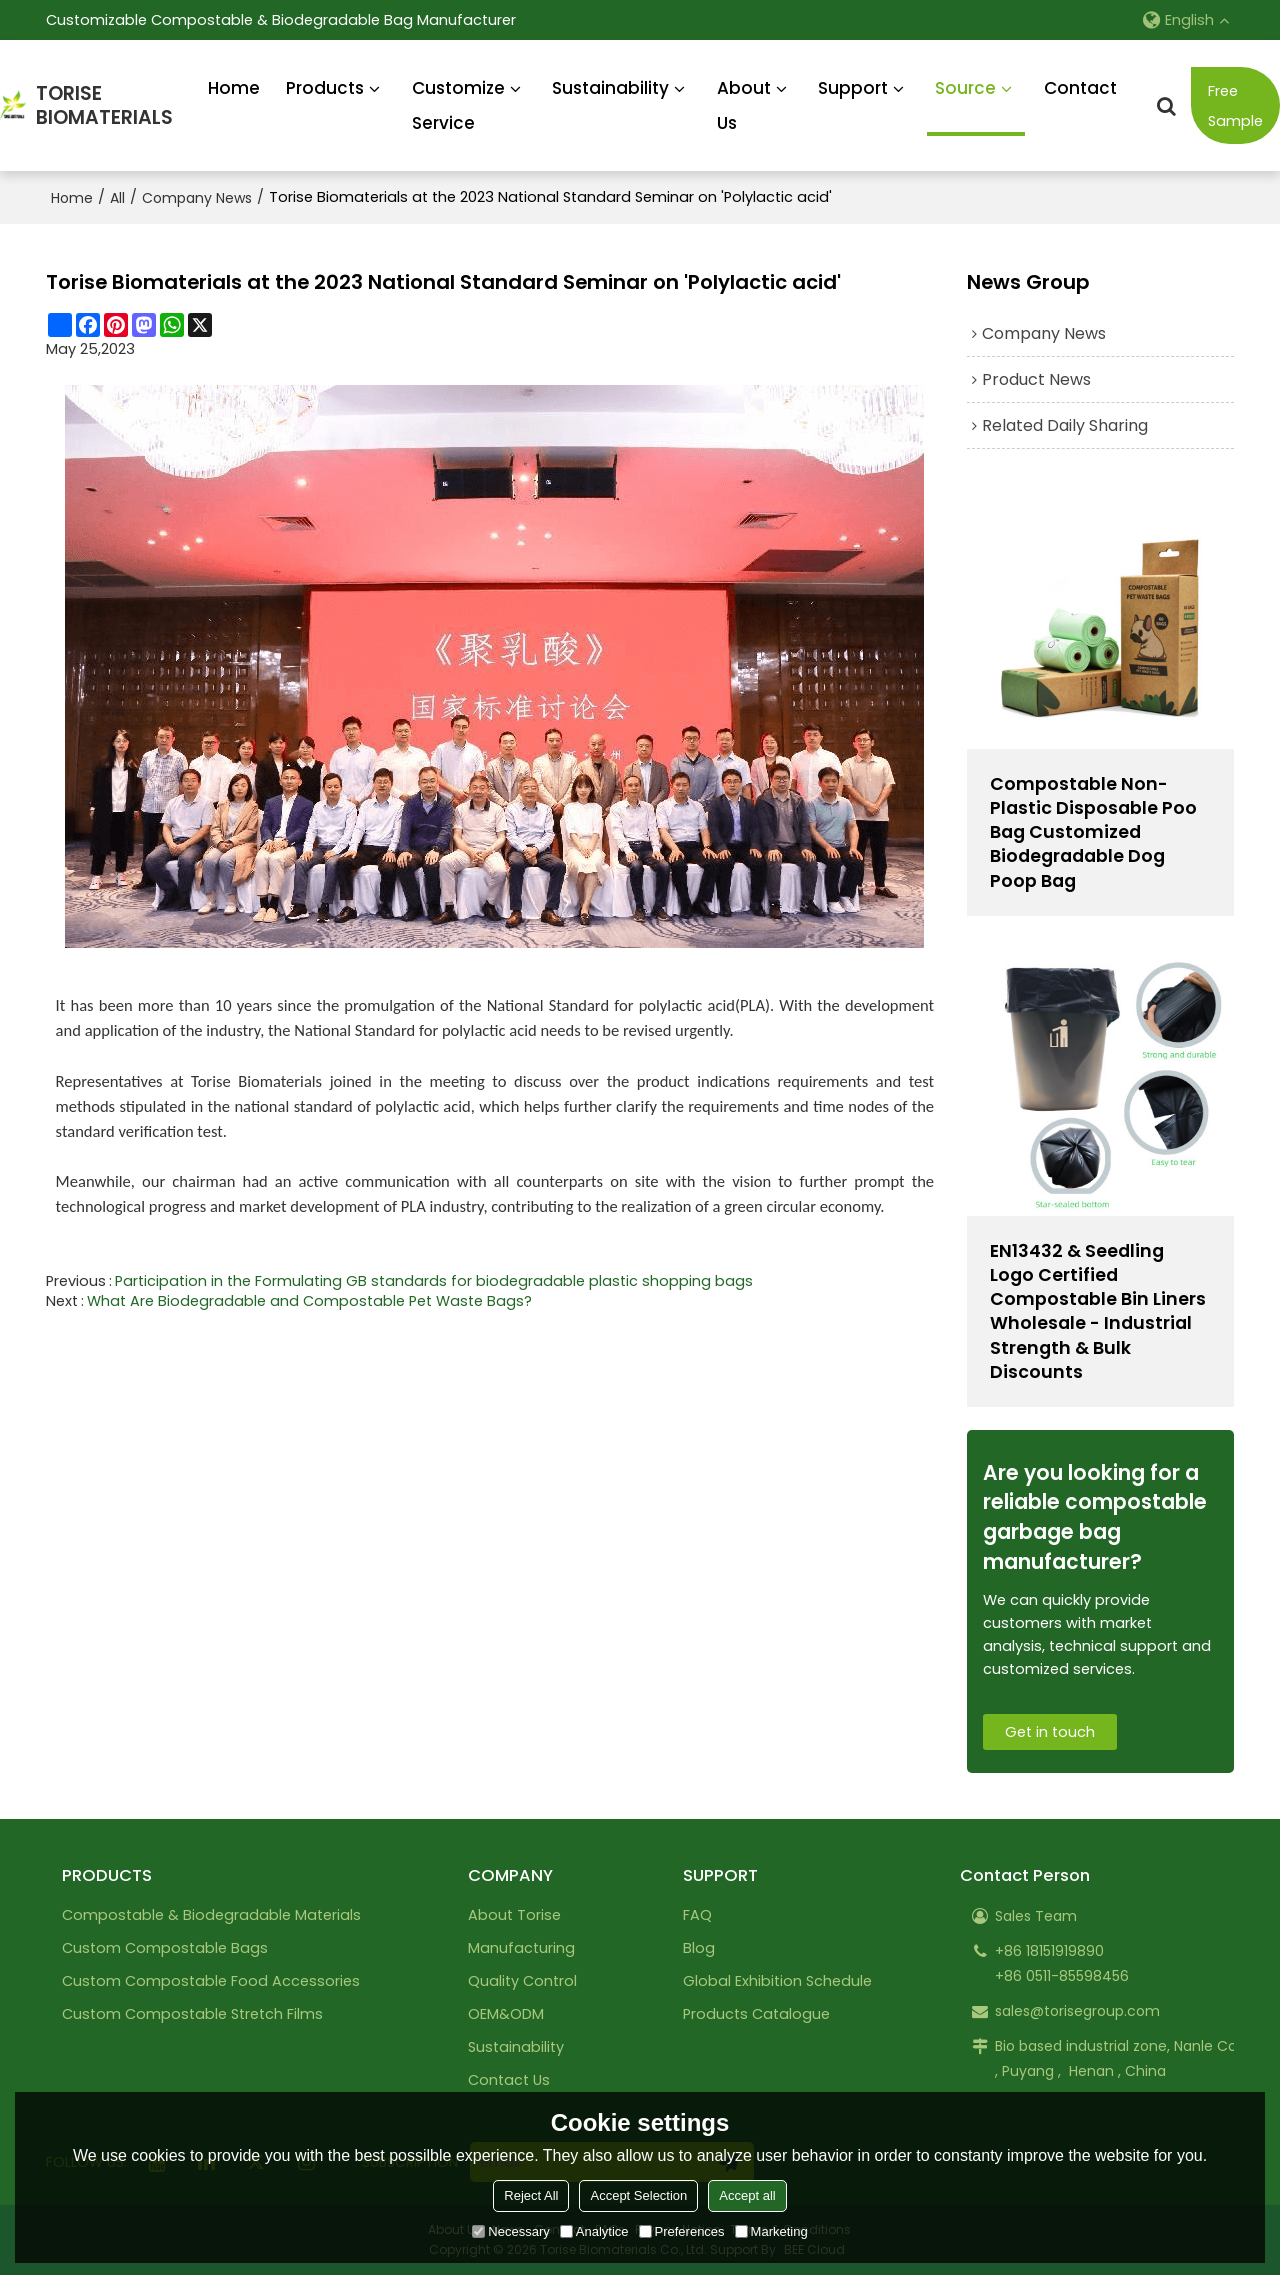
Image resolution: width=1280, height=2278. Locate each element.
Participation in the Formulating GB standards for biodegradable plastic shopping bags (434, 1280)
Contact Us (509, 2083)
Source (976, 105)
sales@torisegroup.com (1077, 2013)
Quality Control (522, 1983)
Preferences (682, 2231)
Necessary (510, 2231)
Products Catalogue (756, 2016)
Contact (1080, 87)
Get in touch (1051, 1734)
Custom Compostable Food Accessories (211, 1983)
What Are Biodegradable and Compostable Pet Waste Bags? (309, 1300)
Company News (197, 197)
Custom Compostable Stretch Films (192, 2016)
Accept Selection (638, 2195)
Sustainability (610, 87)
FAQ (697, 1917)
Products (325, 87)
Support (853, 87)
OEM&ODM (506, 2016)
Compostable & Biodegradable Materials (211, 1917)
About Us (744, 104)
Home (234, 87)
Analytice (594, 2231)
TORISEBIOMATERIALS (104, 105)
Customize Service (458, 104)
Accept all (747, 2195)
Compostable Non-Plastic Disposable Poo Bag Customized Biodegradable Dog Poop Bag (1094, 832)
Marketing (771, 2231)
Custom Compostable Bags (165, 1950)
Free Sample (1235, 105)
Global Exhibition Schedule (777, 1983)
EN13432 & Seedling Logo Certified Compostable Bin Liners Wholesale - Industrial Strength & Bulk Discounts (1098, 1312)
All (117, 197)
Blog (699, 1950)
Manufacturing (521, 1950)
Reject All (531, 2195)
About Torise (514, 1917)
